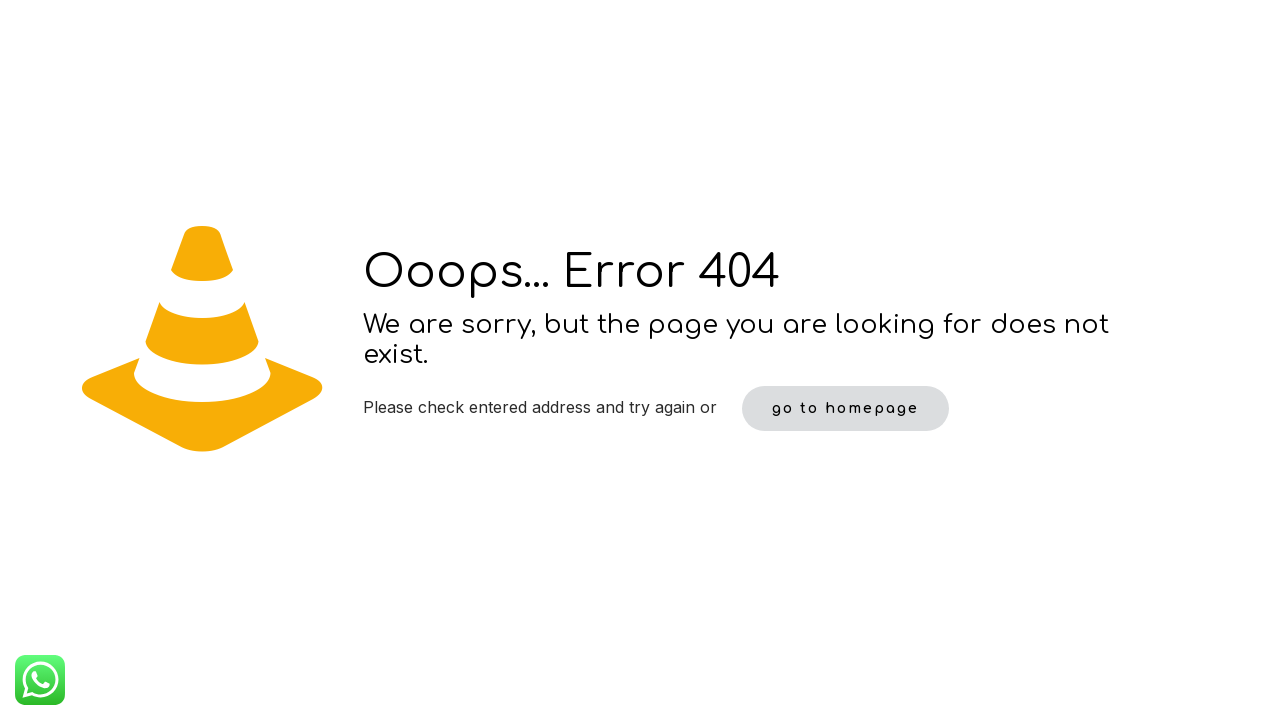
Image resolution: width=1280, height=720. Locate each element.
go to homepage (845, 408)
